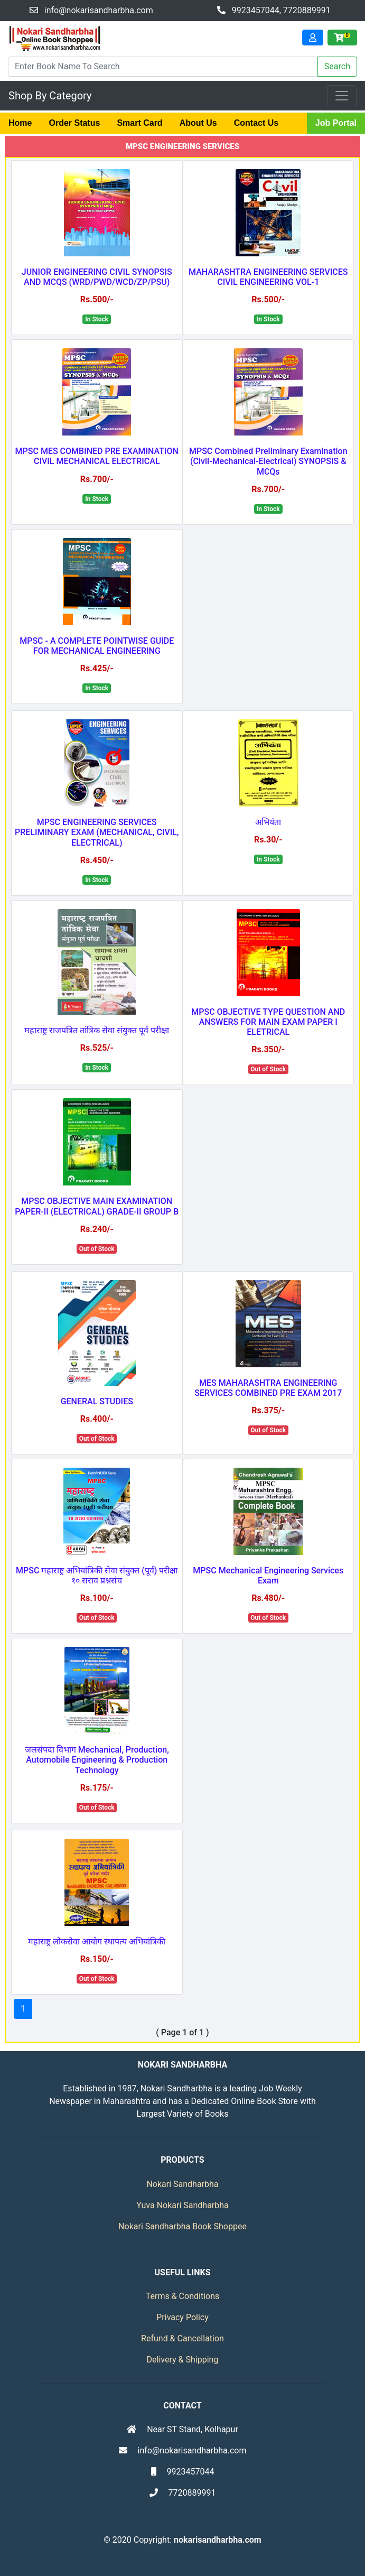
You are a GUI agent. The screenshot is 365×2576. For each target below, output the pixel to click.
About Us (198, 122)
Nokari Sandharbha (182, 2184)
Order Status (74, 122)
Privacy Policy (182, 2317)
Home (20, 122)
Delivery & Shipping (183, 2360)
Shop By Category (49, 95)
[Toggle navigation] (342, 95)
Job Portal (336, 122)
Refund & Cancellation (182, 2338)
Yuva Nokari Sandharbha (182, 2205)
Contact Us (256, 122)
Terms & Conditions (183, 2296)
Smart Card (139, 122)
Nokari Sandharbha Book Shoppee (182, 2226)
